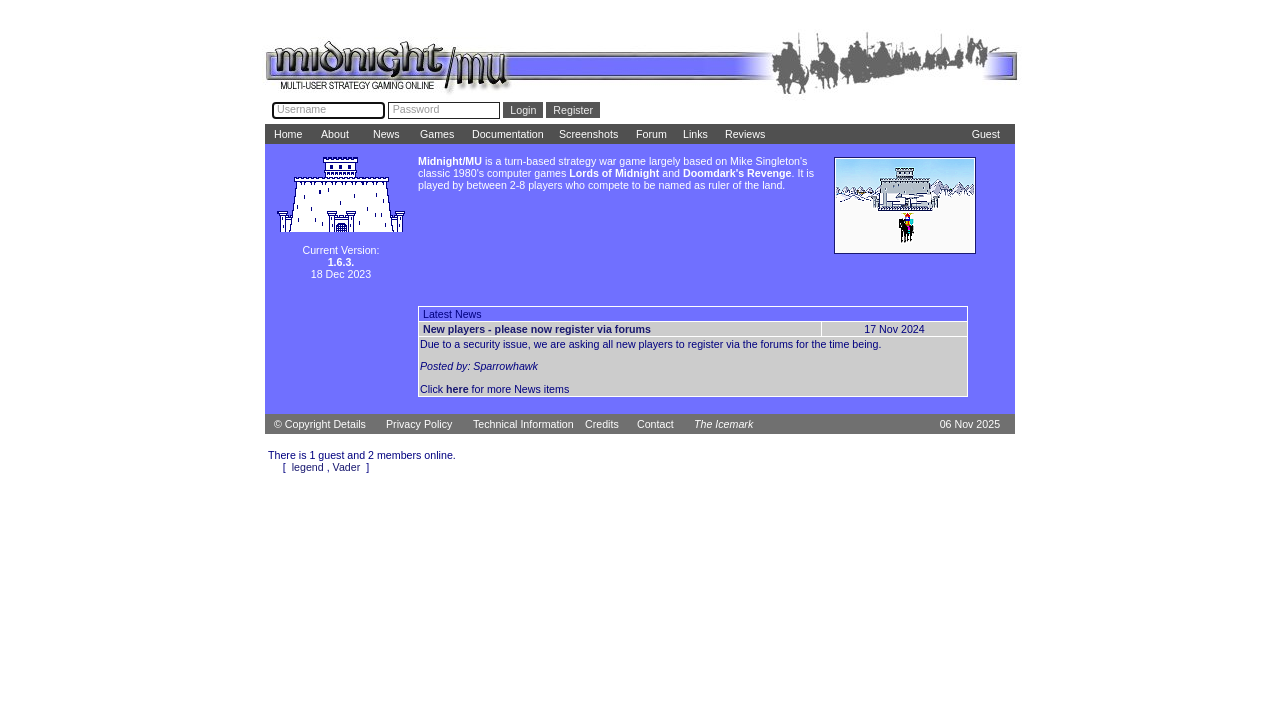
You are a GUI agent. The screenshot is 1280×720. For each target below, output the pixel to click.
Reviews (745, 134)
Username (301, 109)
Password (416, 109)
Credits (602, 424)
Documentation (508, 134)
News (386, 134)
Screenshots (588, 134)
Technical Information (523, 424)
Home (288, 134)
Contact (655, 424)
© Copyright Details (320, 424)
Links (695, 134)
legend (308, 467)
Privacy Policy (419, 424)
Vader (347, 467)
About (335, 134)
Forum (651, 134)
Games (437, 134)
